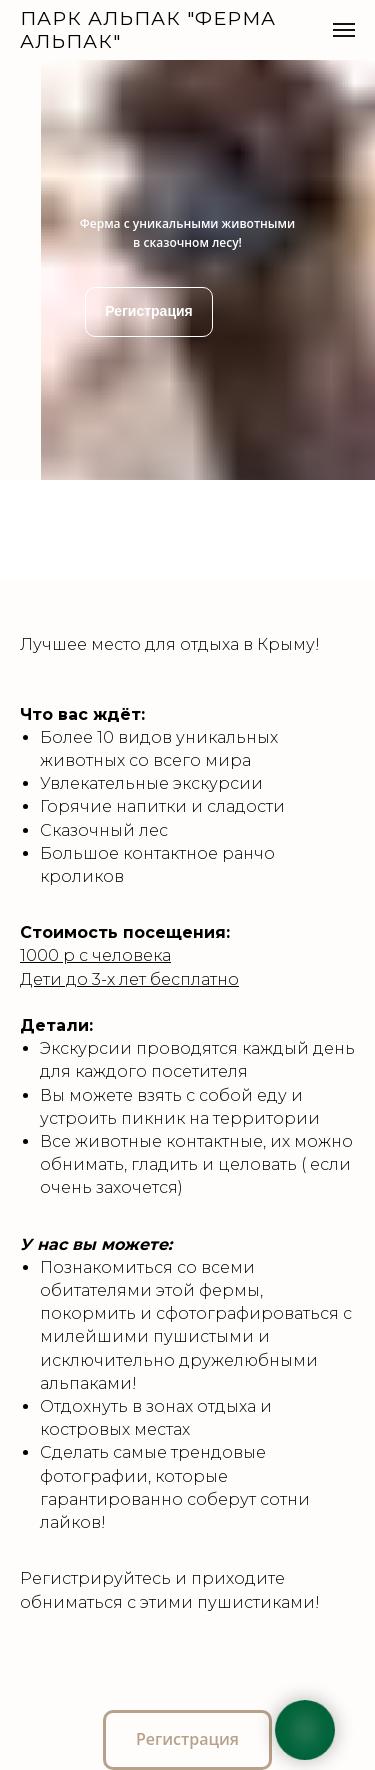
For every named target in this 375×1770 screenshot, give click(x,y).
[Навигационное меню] (344, 30)
